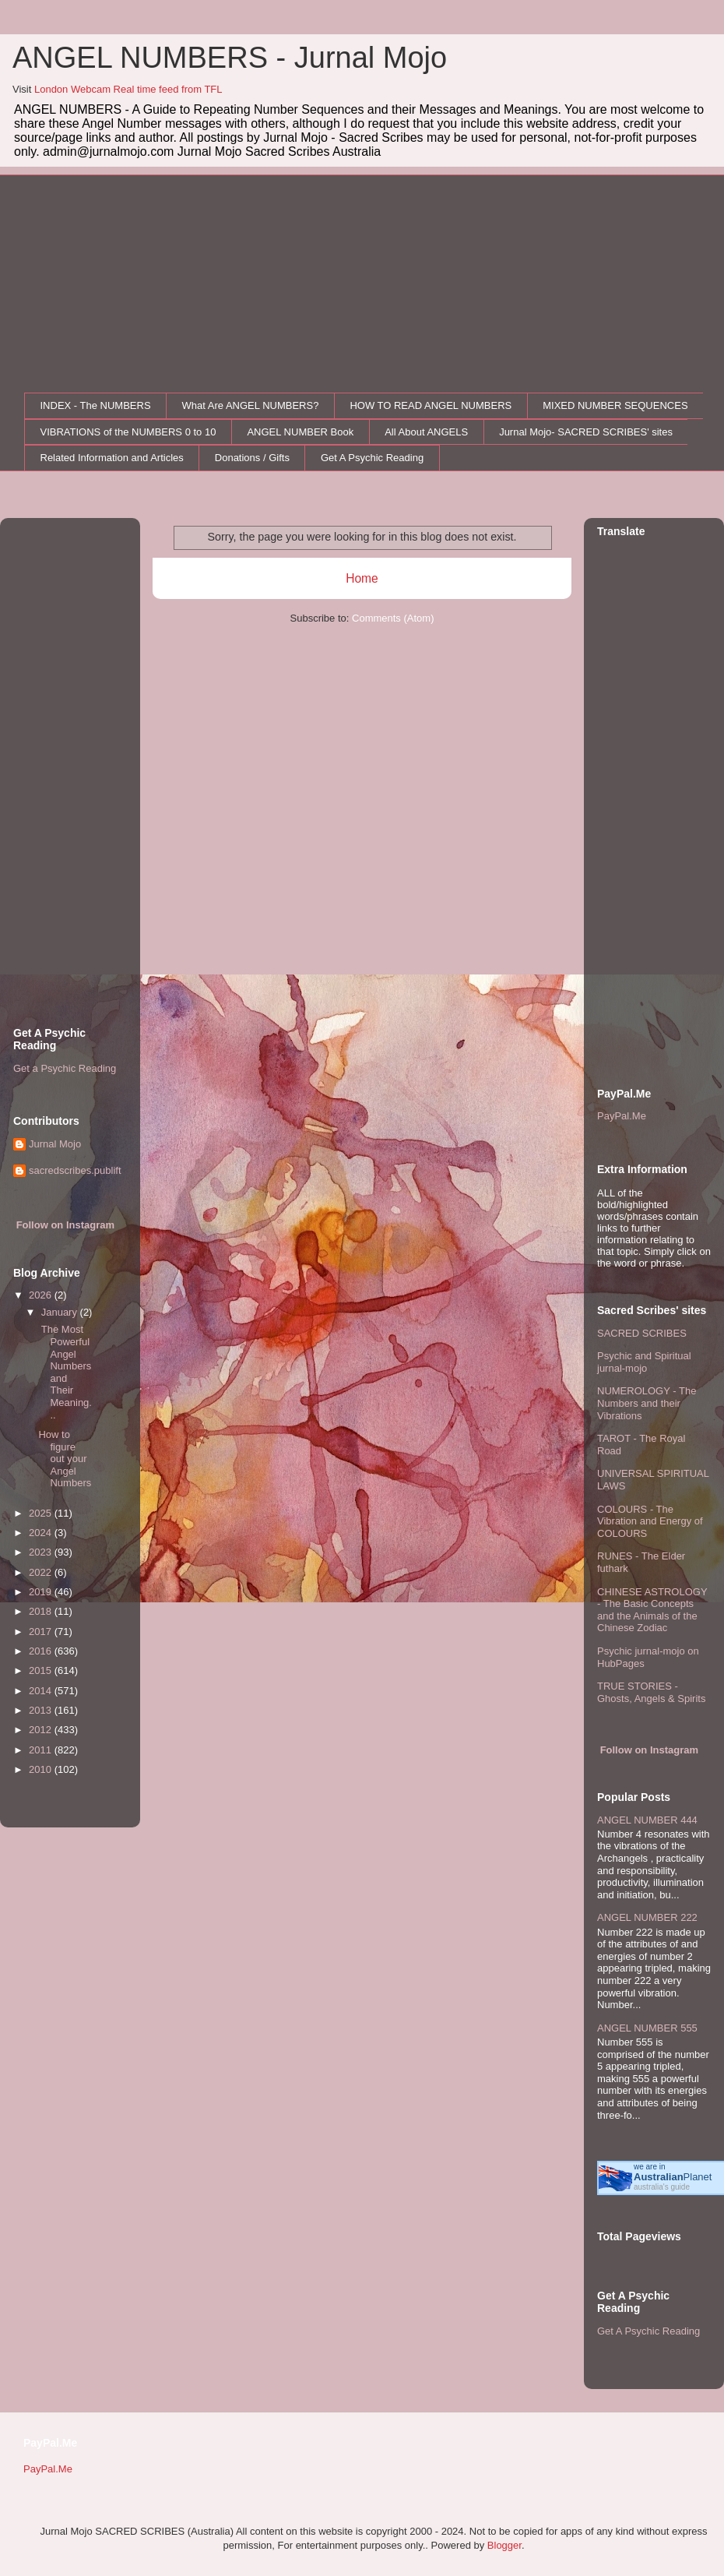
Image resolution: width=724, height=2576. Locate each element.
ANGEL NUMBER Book (300, 432)
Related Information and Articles (112, 457)
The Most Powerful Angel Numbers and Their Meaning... (64, 1371)
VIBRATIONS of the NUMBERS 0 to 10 (128, 432)
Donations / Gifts (252, 457)
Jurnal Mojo (55, 1144)
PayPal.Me (621, 1116)
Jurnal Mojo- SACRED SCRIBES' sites (586, 432)
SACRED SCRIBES (642, 1333)
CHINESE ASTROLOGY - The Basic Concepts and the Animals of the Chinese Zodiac (652, 1610)
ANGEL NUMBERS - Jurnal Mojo (229, 57)
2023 (41, 1552)
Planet (673, 2177)
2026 (41, 1295)
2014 (41, 1691)
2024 (41, 1532)
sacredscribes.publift (75, 1170)
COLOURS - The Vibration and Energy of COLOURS (650, 1521)
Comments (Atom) (393, 618)
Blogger (504, 2545)
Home (362, 578)
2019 (41, 1592)
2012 (41, 1730)
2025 (41, 1513)
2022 (41, 1572)
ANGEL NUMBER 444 (647, 1820)
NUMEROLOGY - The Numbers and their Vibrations (646, 1403)
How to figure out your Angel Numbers (64, 1459)
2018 (41, 1611)
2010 (41, 1769)
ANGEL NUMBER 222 (647, 1917)
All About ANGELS (426, 432)
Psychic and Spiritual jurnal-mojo (644, 1362)
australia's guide (662, 2187)
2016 (41, 1651)
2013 (41, 1710)
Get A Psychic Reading (372, 457)
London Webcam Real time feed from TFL (128, 89)
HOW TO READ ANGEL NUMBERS (430, 405)
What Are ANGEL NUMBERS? (250, 405)
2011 (41, 1750)
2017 (41, 1631)
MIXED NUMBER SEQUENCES (615, 405)
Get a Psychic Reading (64, 1068)
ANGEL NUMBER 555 (647, 2028)
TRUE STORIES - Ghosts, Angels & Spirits (651, 1692)
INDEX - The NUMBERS (95, 405)
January (60, 1312)
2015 (41, 1670)
